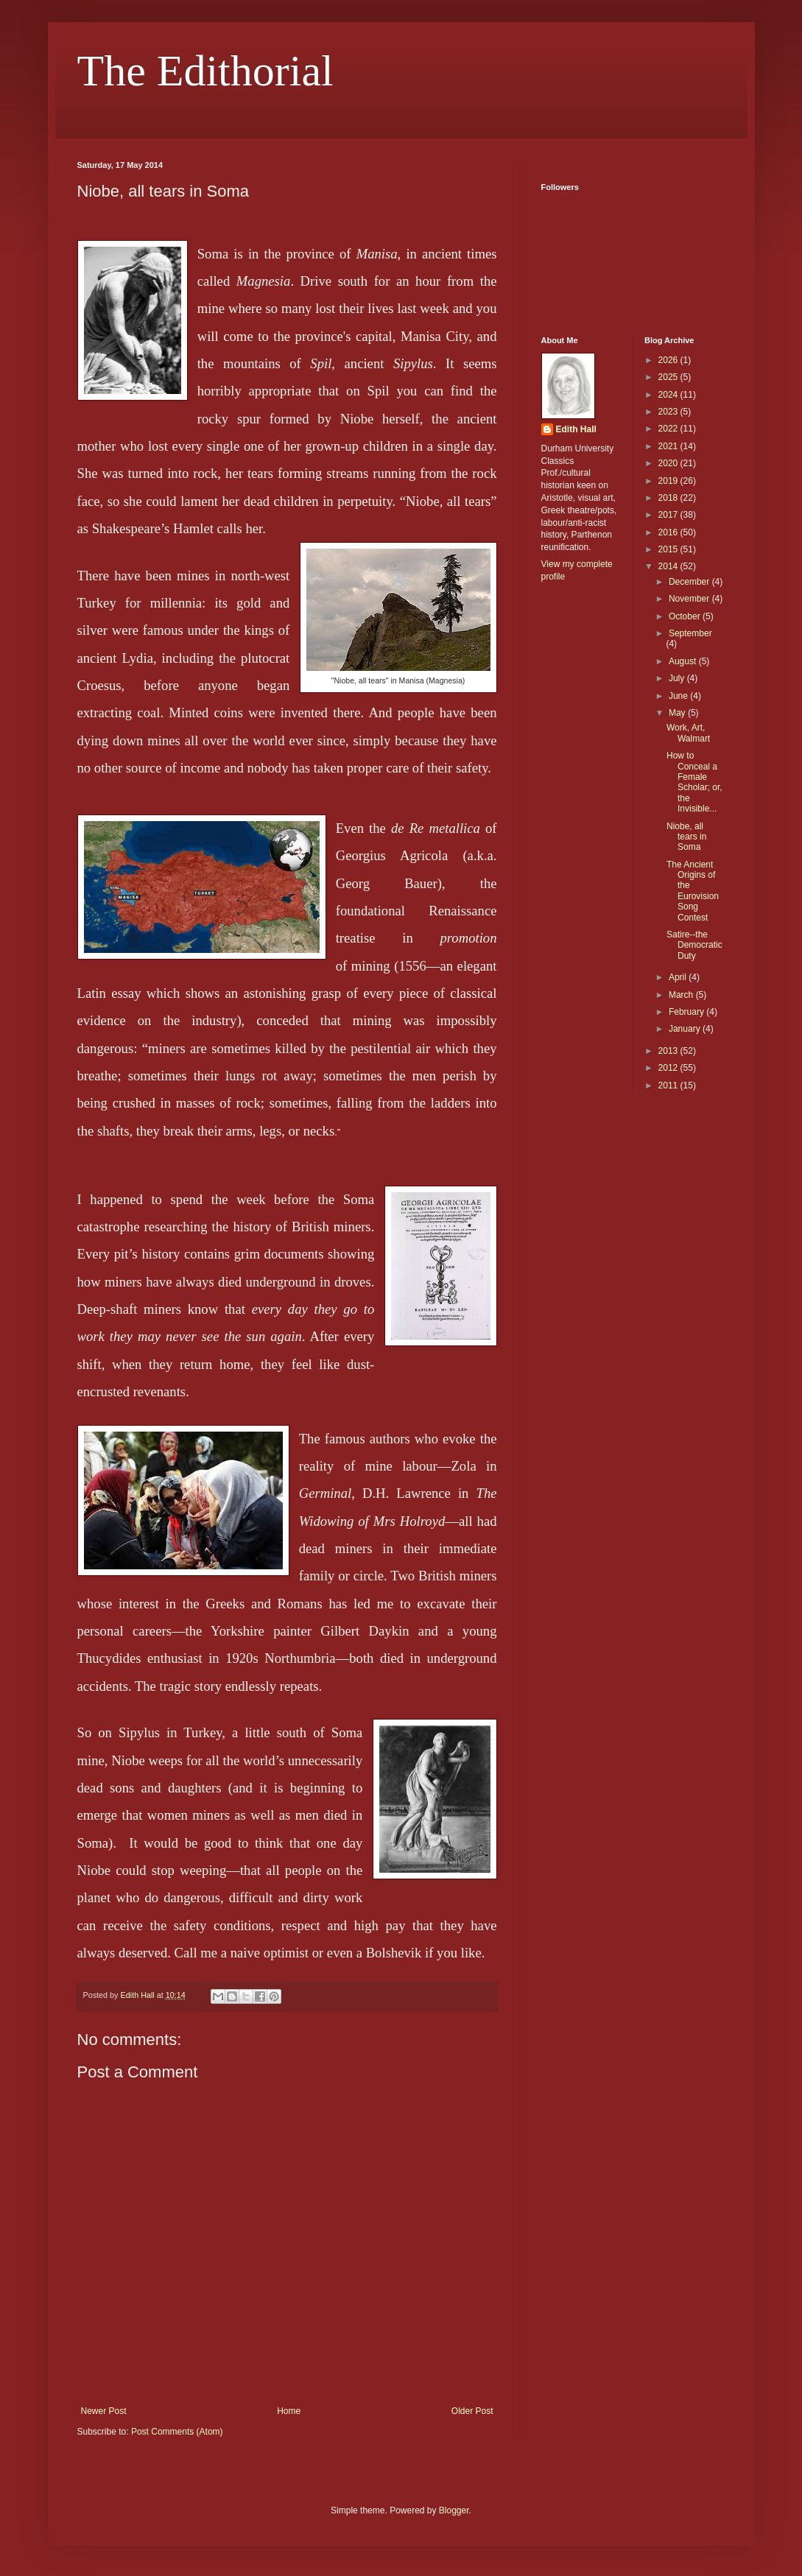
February (687, 1012)
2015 (669, 549)
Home (288, 2411)
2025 (669, 377)
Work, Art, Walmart (688, 732)
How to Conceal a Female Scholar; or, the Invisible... (694, 782)
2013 (669, 1051)
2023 (669, 412)
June (679, 696)
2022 (669, 428)
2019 (669, 481)
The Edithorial (205, 70)
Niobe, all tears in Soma (686, 837)
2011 (669, 1085)
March (682, 995)
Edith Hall (576, 429)
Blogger (454, 2510)
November (690, 599)
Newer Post (104, 2411)
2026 (669, 360)
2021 (669, 446)
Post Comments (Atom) (177, 2432)
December (690, 582)
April (679, 977)
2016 (669, 532)
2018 (669, 498)
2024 (669, 395)
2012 (669, 1068)
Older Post (472, 2411)
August (684, 661)
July (678, 678)
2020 (669, 463)
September (690, 633)
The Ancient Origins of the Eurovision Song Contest (692, 891)
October (686, 616)
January (686, 1029)
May (678, 713)
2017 (669, 515)
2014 (669, 566)
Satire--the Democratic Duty (694, 945)
